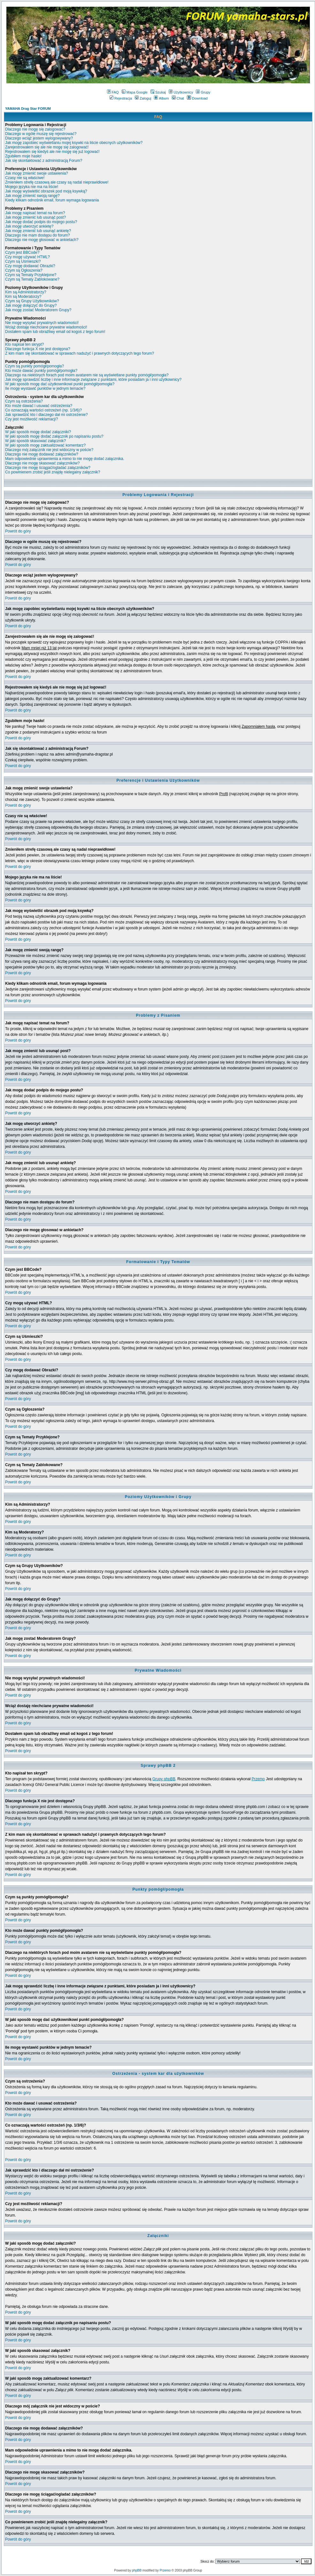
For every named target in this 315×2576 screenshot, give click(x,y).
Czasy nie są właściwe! (24, 178)
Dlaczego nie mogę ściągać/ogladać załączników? (47, 467)
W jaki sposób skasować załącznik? (35, 441)
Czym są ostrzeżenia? (24, 401)
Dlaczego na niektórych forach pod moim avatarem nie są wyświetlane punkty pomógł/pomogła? (87, 375)
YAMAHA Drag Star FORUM (28, 108)
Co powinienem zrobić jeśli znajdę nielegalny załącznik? (52, 472)
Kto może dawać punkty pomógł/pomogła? (41, 370)
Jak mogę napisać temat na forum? (35, 213)
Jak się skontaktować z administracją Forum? (43, 160)
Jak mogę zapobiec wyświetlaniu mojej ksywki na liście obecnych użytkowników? (73, 142)
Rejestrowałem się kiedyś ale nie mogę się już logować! (52, 151)
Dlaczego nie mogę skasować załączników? (42, 463)
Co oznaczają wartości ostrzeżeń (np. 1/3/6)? (43, 410)
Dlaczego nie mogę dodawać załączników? (41, 454)
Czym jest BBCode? (22, 252)
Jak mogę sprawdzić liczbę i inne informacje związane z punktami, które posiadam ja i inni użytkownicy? (93, 379)
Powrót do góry (18, 531)
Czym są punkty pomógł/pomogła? (34, 366)
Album (161, 98)
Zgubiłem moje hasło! (23, 156)
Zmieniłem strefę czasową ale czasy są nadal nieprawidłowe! (56, 182)
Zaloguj (143, 98)
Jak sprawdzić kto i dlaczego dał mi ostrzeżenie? (46, 414)
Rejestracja (121, 98)
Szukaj (158, 92)
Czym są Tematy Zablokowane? (32, 279)
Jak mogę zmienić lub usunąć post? (35, 217)
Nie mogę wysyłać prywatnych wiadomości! (42, 322)
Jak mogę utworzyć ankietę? (29, 226)
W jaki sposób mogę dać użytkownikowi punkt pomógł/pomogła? (59, 384)
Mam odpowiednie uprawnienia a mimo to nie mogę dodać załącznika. (64, 458)
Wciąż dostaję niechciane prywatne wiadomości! (46, 327)
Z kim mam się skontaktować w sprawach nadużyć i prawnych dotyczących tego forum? (79, 353)
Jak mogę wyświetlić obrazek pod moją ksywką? (46, 191)
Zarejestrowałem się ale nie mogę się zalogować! (46, 147)
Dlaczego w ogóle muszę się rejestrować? (40, 134)
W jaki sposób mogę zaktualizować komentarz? (45, 445)
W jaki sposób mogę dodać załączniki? (38, 432)
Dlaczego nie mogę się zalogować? (35, 129)
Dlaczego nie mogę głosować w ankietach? (41, 239)
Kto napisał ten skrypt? (24, 344)
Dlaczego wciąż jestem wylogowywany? (39, 138)
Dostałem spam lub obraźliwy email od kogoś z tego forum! (55, 331)
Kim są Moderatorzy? (23, 296)
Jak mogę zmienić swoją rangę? (32, 195)
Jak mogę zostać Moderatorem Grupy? (38, 310)
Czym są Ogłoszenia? (23, 270)
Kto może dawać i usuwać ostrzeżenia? (38, 405)
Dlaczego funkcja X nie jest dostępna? (37, 349)
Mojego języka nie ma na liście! (31, 187)
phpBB (137, 2570)
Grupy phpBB (163, 1779)
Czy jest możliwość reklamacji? (31, 419)
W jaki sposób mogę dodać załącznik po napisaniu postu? (54, 436)
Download (197, 98)
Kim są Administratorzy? (25, 292)
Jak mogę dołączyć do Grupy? (31, 305)
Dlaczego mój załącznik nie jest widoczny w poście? (49, 450)
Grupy (203, 92)
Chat (178, 98)
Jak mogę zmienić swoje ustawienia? (36, 173)
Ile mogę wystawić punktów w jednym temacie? (45, 388)
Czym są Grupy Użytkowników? (32, 301)
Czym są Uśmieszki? (23, 261)
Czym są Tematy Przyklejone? (31, 275)
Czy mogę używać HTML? (27, 257)
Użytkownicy (181, 92)
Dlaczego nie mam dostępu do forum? (37, 235)
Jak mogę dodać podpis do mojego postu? (41, 222)
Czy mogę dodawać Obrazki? (30, 266)
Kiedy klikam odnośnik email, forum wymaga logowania (52, 200)
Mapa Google (135, 92)
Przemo (258, 1779)
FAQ (113, 92)
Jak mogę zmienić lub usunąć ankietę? (38, 231)
